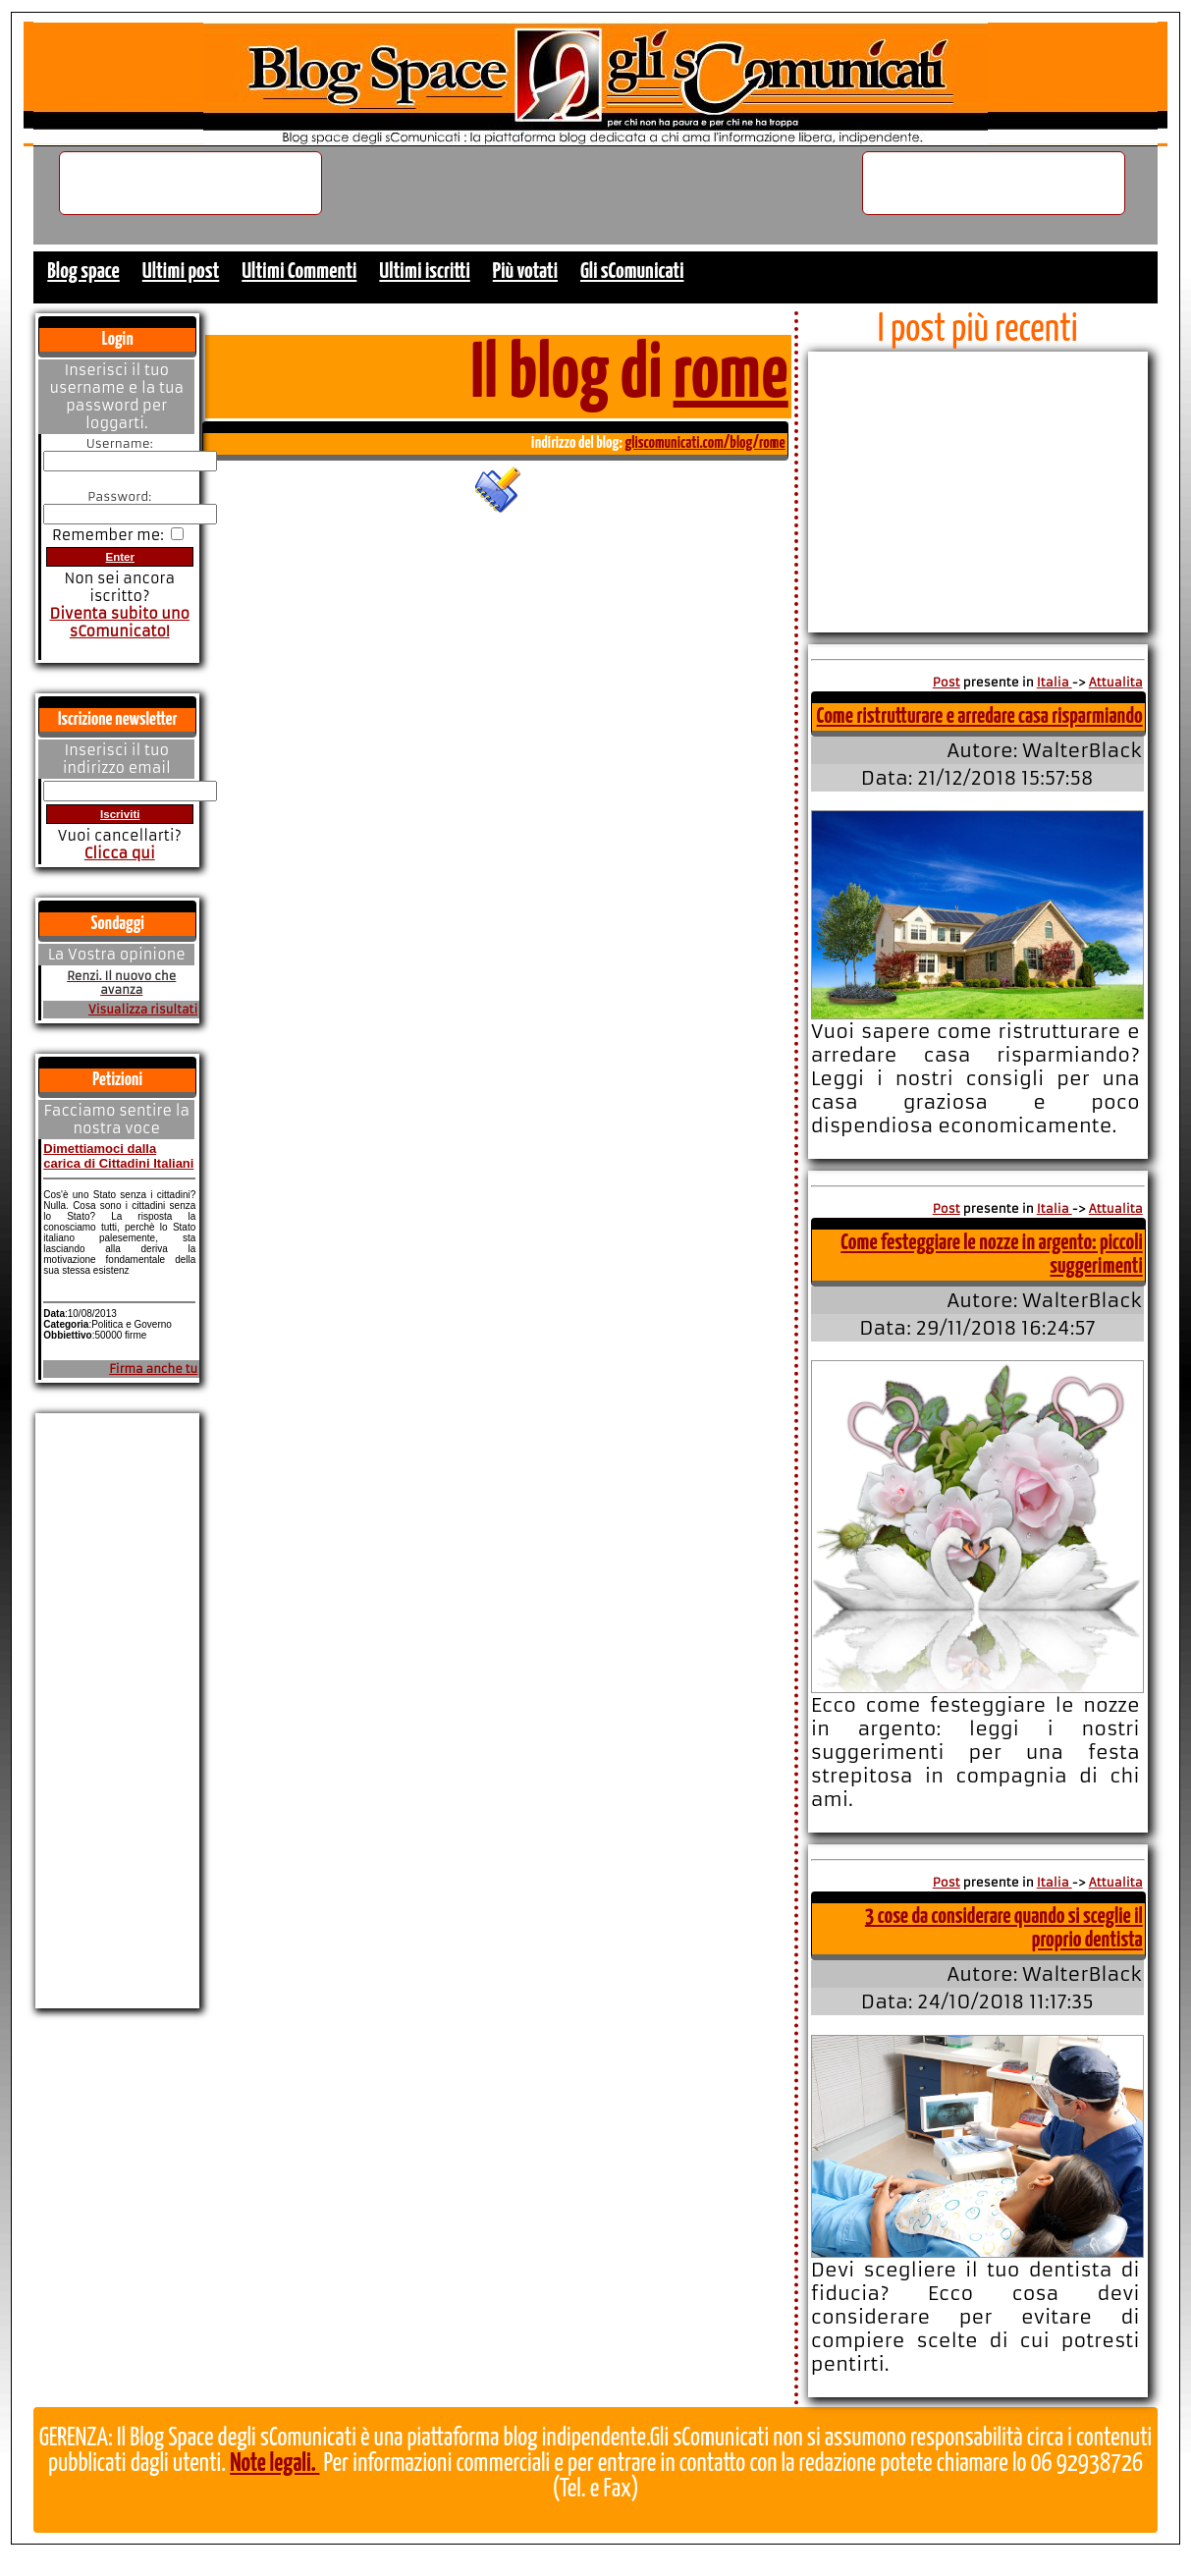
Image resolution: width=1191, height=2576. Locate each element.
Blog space (83, 271)
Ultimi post (180, 271)
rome (731, 376)
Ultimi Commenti (299, 271)
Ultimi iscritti (424, 271)
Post (946, 682)
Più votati (525, 271)
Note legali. (274, 2464)
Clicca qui (119, 853)
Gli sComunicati (631, 271)
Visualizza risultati (142, 1009)
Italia (1054, 682)
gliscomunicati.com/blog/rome (704, 443)
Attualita (1116, 682)
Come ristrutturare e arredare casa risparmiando (980, 716)
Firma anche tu (153, 1369)
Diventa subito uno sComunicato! (119, 622)
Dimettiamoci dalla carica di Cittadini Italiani (118, 1156)
